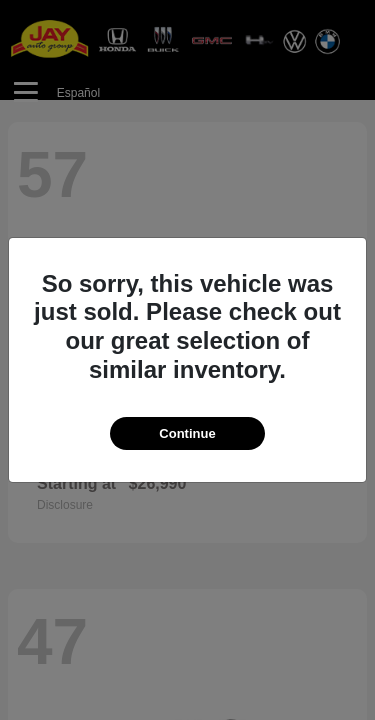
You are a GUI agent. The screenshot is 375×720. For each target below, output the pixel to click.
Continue (187, 433)
